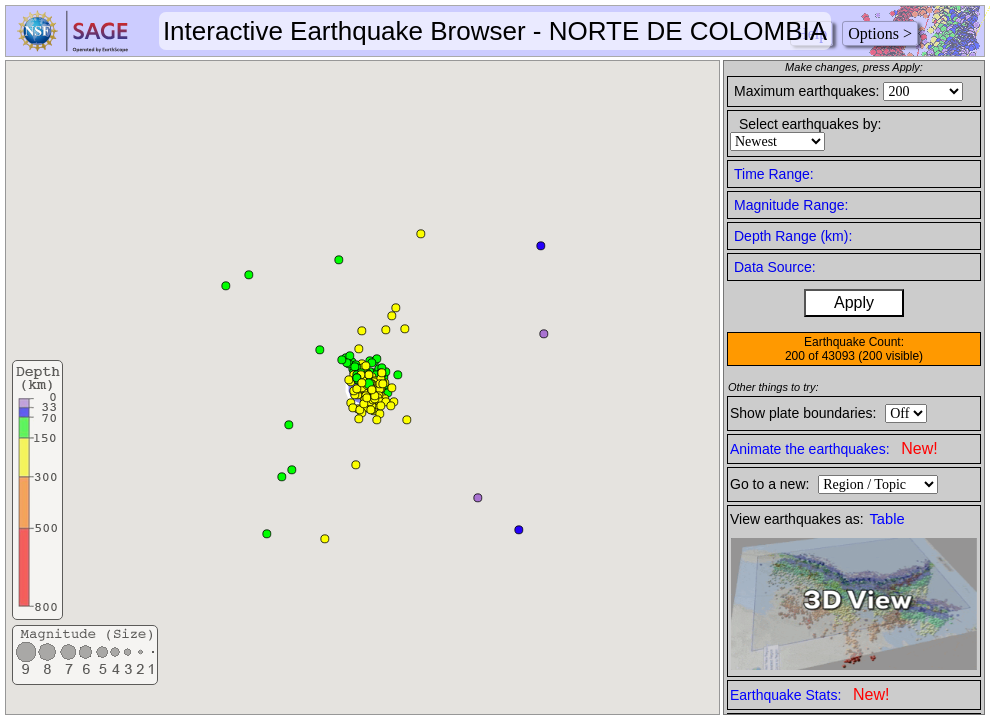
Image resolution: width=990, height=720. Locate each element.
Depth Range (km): (793, 236)
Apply (854, 302)
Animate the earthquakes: (834, 448)
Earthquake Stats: (809, 694)
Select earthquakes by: (810, 124)
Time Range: (774, 174)
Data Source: (775, 267)
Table (887, 519)
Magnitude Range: (791, 205)
